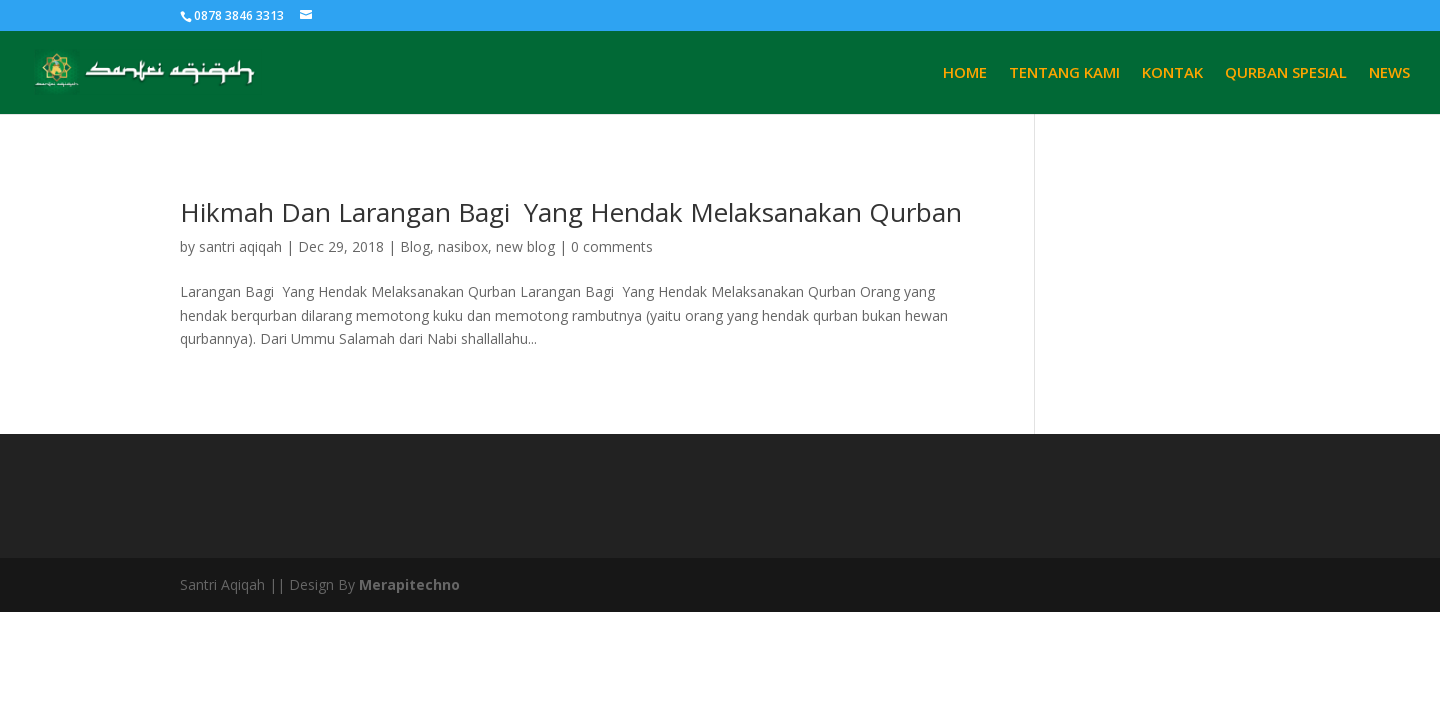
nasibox (463, 246)
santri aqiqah (240, 246)
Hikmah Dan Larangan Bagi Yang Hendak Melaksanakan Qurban (571, 212)
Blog (415, 246)
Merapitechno (409, 584)
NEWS (1389, 73)
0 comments (612, 246)
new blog (525, 246)
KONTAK (1172, 73)
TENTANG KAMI (1064, 73)
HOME (965, 73)
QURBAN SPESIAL (1286, 73)
